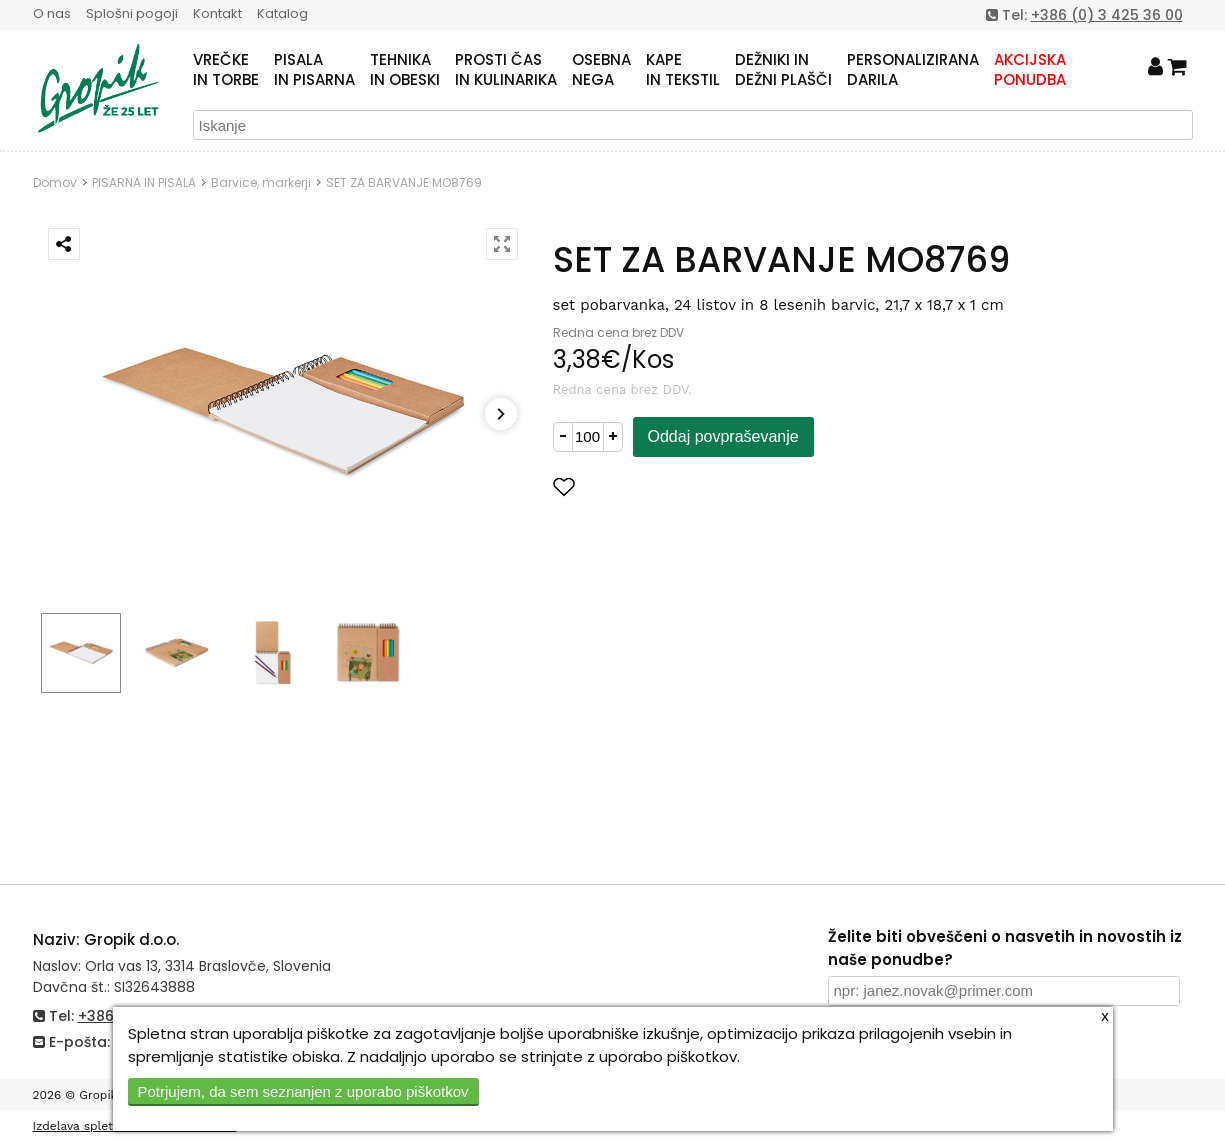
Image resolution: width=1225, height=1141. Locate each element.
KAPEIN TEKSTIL (683, 70)
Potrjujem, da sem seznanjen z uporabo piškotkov (303, 1091)
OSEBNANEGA (601, 70)
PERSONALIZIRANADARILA (913, 70)
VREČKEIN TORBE (226, 70)
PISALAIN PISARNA (314, 70)
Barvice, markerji (261, 182)
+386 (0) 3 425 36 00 (1107, 15)
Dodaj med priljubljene (662, 486)
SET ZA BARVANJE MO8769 (404, 182)
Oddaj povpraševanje (723, 436)
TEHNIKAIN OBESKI (405, 70)
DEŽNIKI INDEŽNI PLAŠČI (783, 70)
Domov (55, 182)
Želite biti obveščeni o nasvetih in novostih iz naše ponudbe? (1005, 948)
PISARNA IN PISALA (144, 182)
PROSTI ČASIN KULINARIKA (506, 70)
